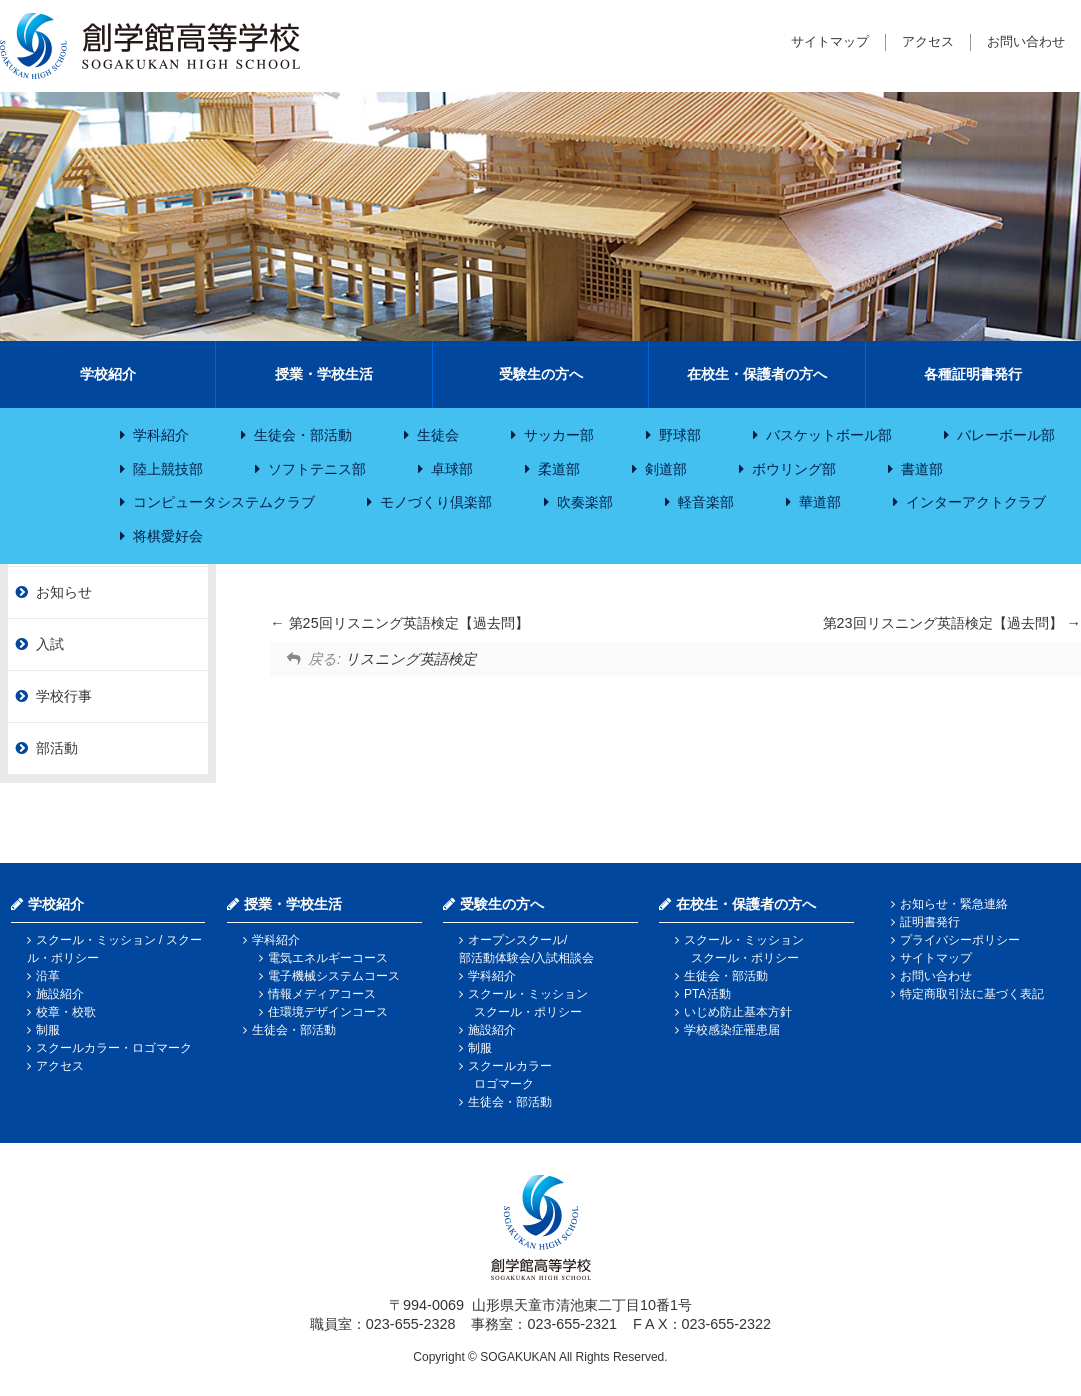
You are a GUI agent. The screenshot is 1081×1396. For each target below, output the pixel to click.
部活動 (57, 748)
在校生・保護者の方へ (757, 374)
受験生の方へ (541, 374)
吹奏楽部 (585, 502)
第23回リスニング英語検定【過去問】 (952, 623)
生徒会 (438, 435)
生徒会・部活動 (303, 435)
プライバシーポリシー (960, 940)
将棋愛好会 (168, 536)
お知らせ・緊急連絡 (954, 904)
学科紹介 (161, 435)
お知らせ (64, 592)
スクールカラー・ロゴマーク (114, 1048)
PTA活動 (707, 994)
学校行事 (64, 696)
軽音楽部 (706, 502)
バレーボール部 (1006, 435)
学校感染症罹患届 (732, 1030)
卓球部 (452, 469)
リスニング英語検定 (410, 659)
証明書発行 (930, 922)
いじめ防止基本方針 (738, 1012)
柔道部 (559, 469)
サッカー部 (559, 435)
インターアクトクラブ (976, 502)
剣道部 (666, 469)
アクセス (928, 41)
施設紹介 (60, 994)
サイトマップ (830, 41)
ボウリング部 (794, 469)
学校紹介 (108, 374)
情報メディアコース (322, 994)
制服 (48, 1030)
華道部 (820, 502)
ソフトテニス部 (317, 469)
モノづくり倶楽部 (436, 502)
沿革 (48, 976)
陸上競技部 (168, 469)
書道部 (922, 469)
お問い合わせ (1026, 41)
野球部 (680, 435)
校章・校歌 (66, 1012)
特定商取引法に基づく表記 (972, 994)
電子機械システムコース (334, 976)
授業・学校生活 (324, 374)
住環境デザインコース (328, 1012)
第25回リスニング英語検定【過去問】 (399, 623)
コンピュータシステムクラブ (224, 502)
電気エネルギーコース (328, 958)
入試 (50, 644)
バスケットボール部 (829, 435)
